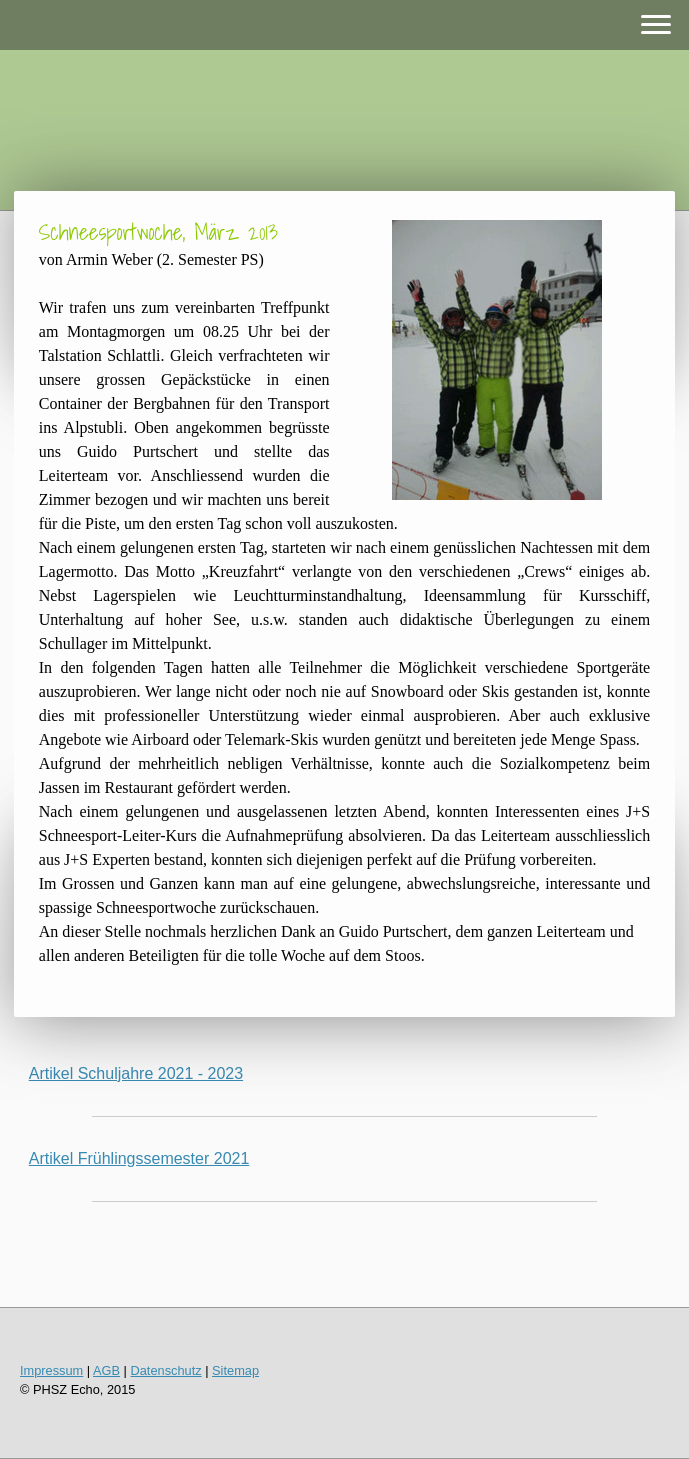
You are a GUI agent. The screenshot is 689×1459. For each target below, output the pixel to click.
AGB (106, 1370)
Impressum (51, 1370)
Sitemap (235, 1370)
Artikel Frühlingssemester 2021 (139, 1158)
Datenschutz (166, 1370)
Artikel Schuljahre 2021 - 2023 (136, 1073)
